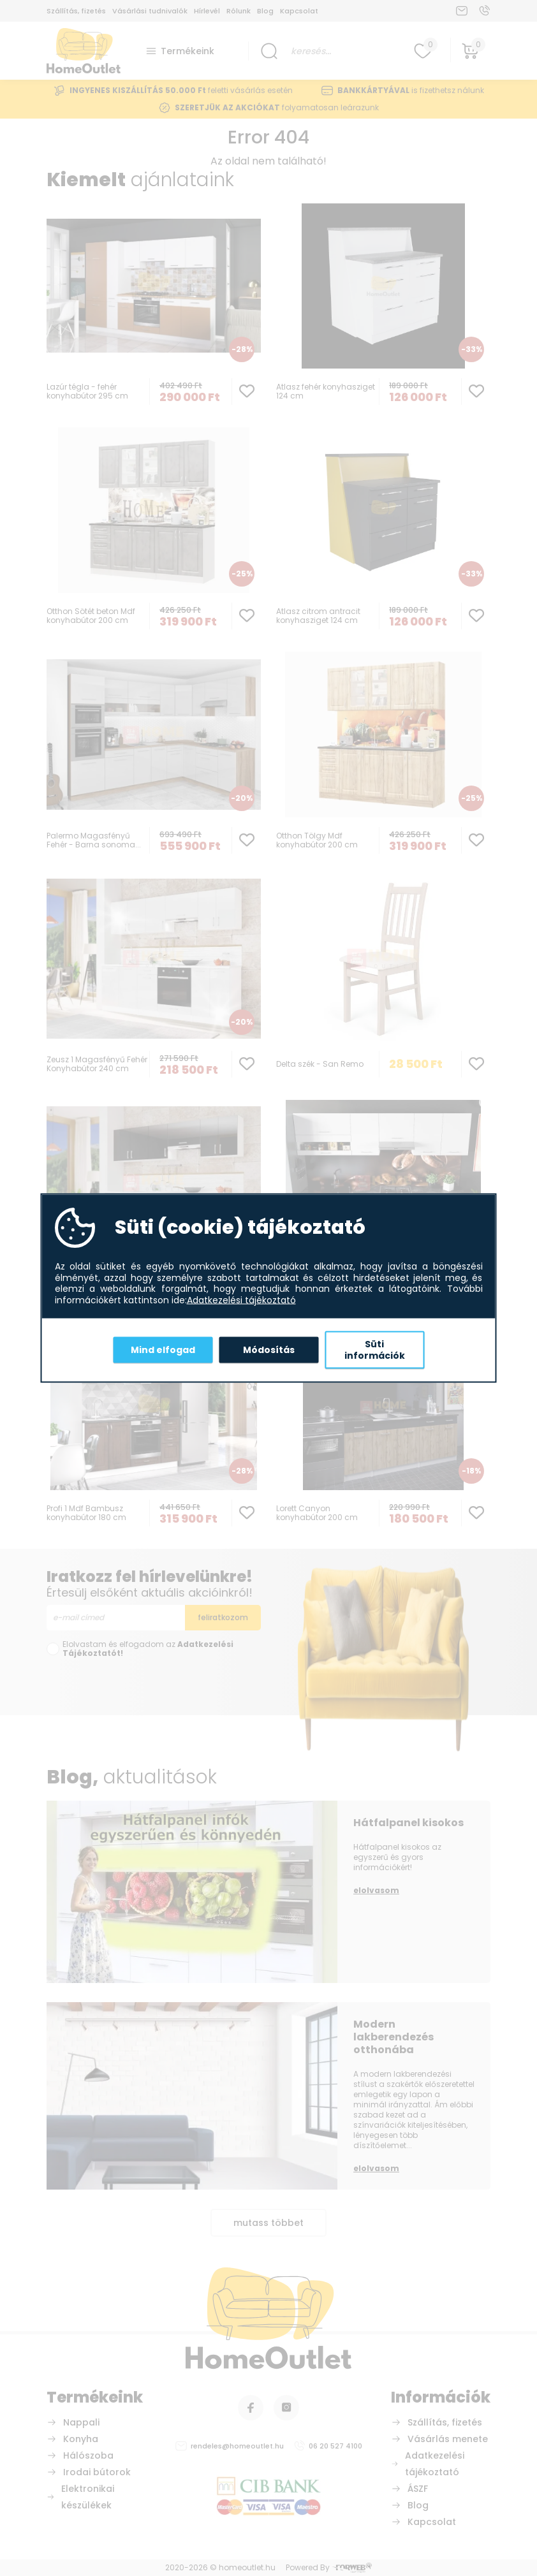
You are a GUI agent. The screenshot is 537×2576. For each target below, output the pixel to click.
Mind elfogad (163, 1349)
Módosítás (269, 1349)
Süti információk (374, 1350)
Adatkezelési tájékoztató (241, 1300)
